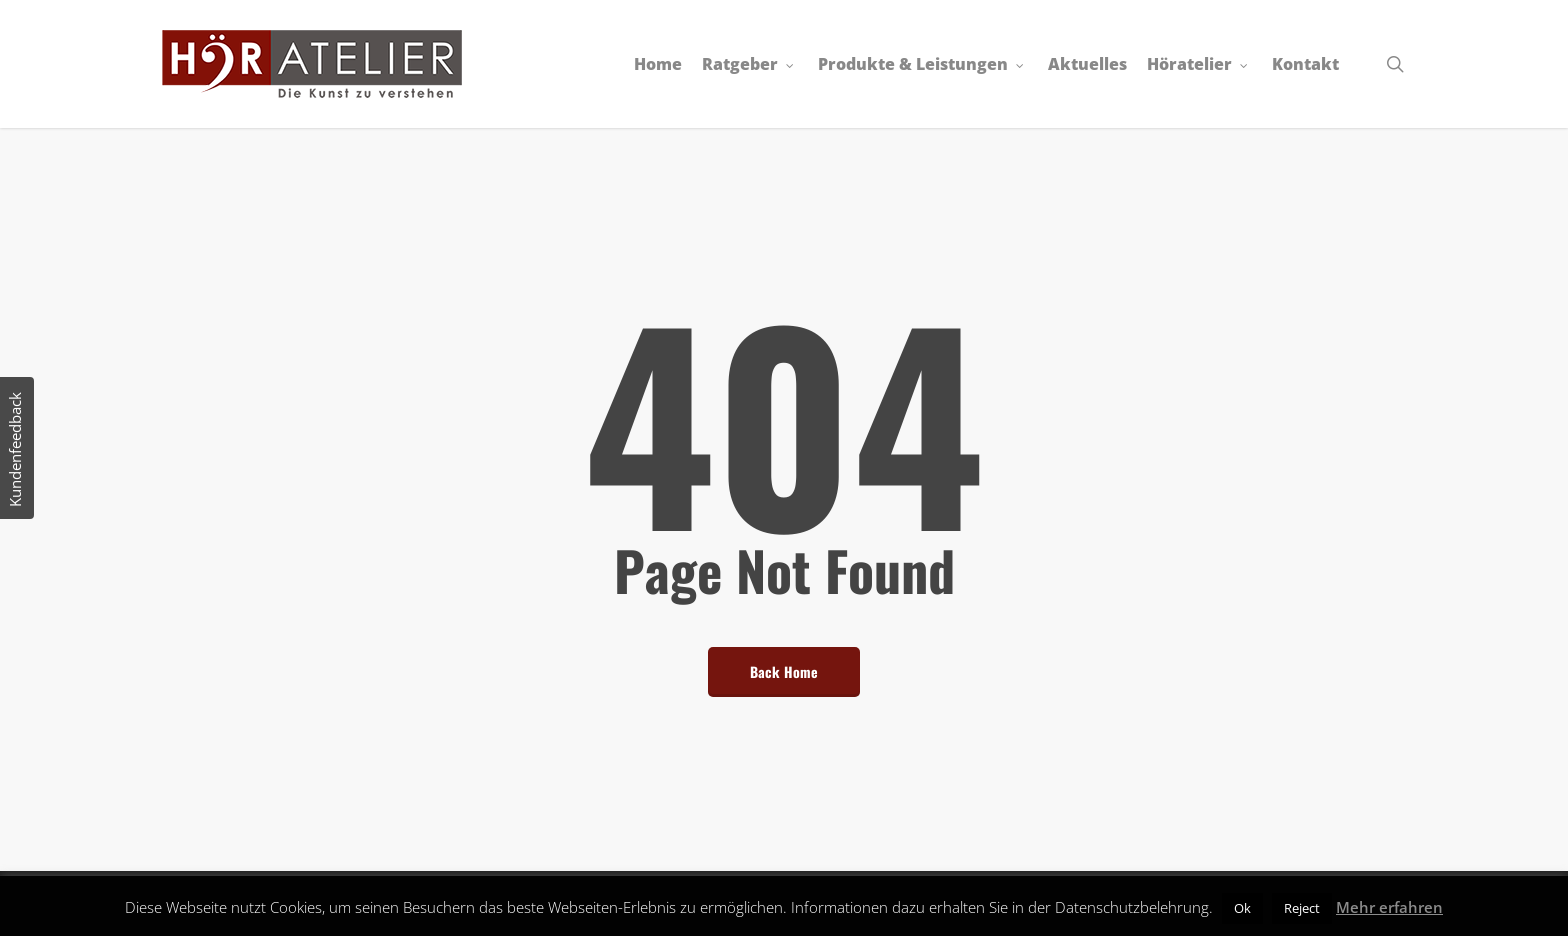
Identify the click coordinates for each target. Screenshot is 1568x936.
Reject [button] (1302, 908)
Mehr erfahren (1389, 907)
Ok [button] (1242, 908)
